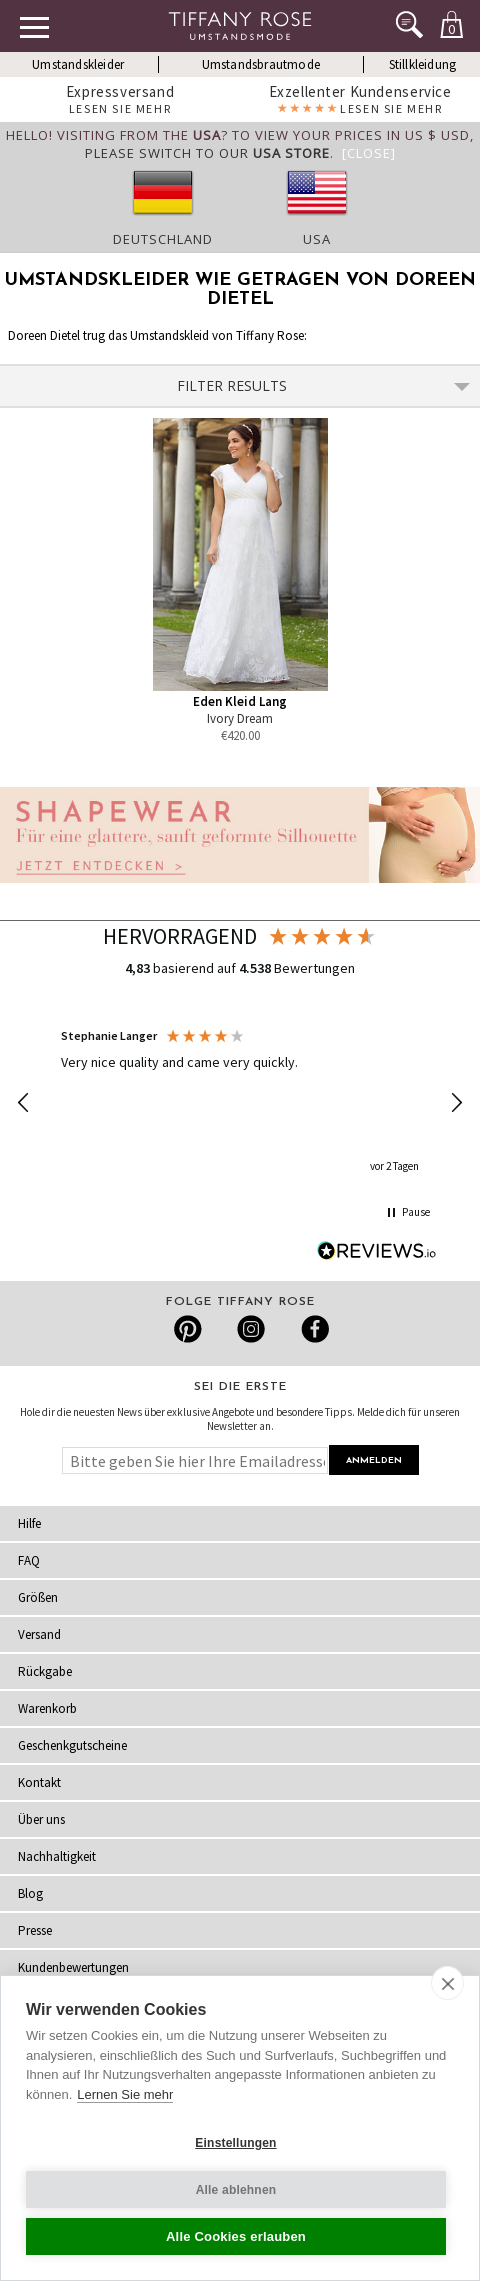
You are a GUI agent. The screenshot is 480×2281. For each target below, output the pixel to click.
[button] (24, 1103)
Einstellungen (235, 2143)
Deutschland (163, 239)
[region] (240, 1102)
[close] (447, 1983)
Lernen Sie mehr (125, 2094)
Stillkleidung (423, 64)
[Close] (369, 153)
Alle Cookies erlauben (236, 2236)
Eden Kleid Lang (240, 701)
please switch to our (207, 153)
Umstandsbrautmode (261, 64)
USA (317, 239)
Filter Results (323, 385)
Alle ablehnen (236, 2190)
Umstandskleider (78, 64)
